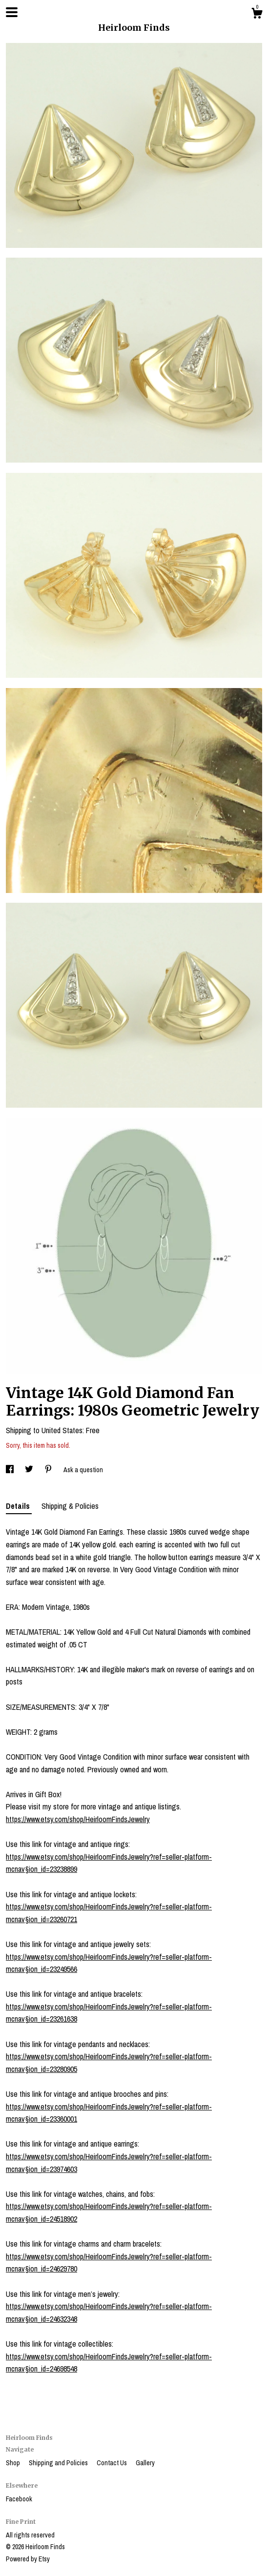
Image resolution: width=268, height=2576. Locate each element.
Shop (13, 2462)
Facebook (19, 2499)
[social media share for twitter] (30, 1469)
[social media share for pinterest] (49, 1469)
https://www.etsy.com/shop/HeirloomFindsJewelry (78, 1819)
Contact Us (112, 2462)
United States (61, 1430)
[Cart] (256, 14)
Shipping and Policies (59, 2462)
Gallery (145, 2462)
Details (19, 1506)
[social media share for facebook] (10, 1469)
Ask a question (83, 1469)
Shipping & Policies (70, 1506)
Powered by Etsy (28, 2559)
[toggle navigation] (12, 12)
